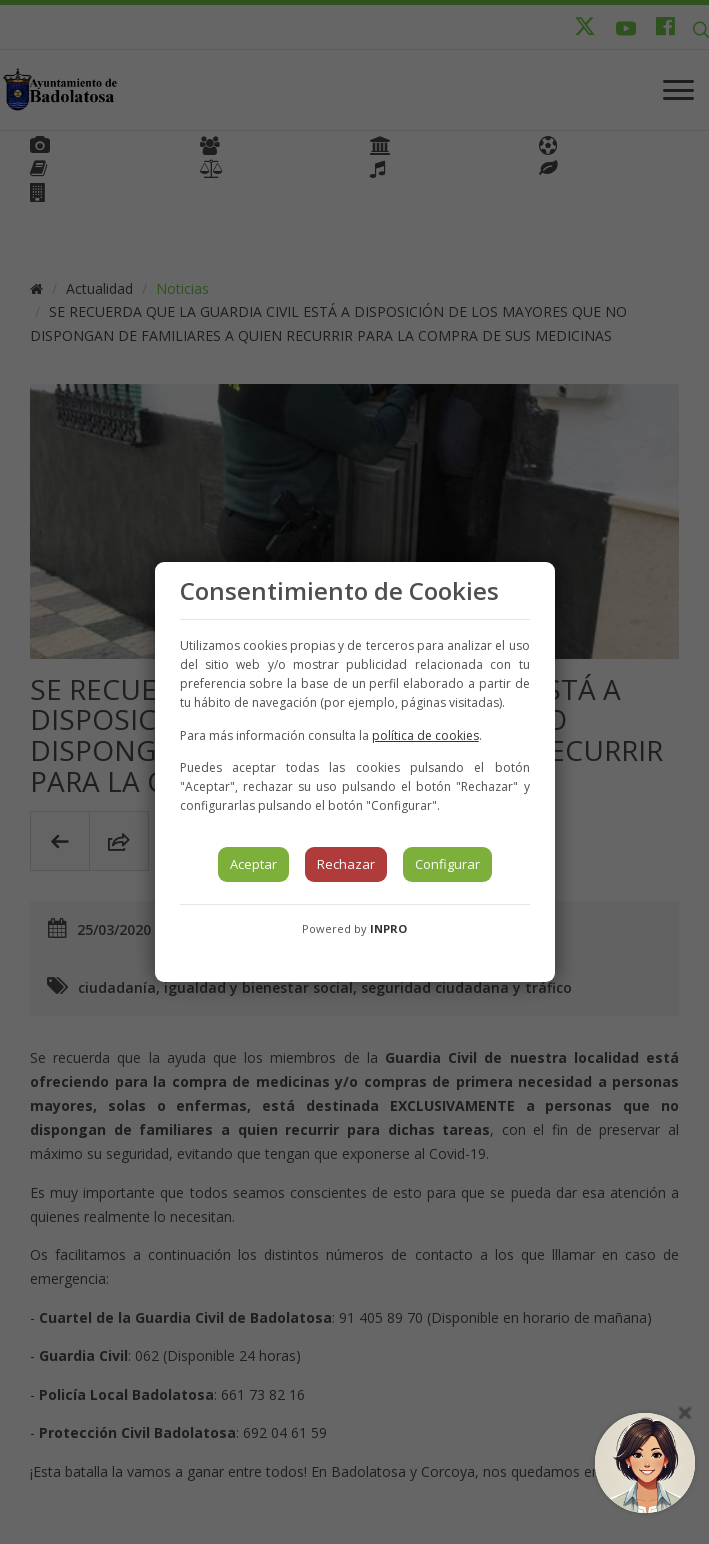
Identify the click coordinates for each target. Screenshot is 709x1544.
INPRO (388, 928)
